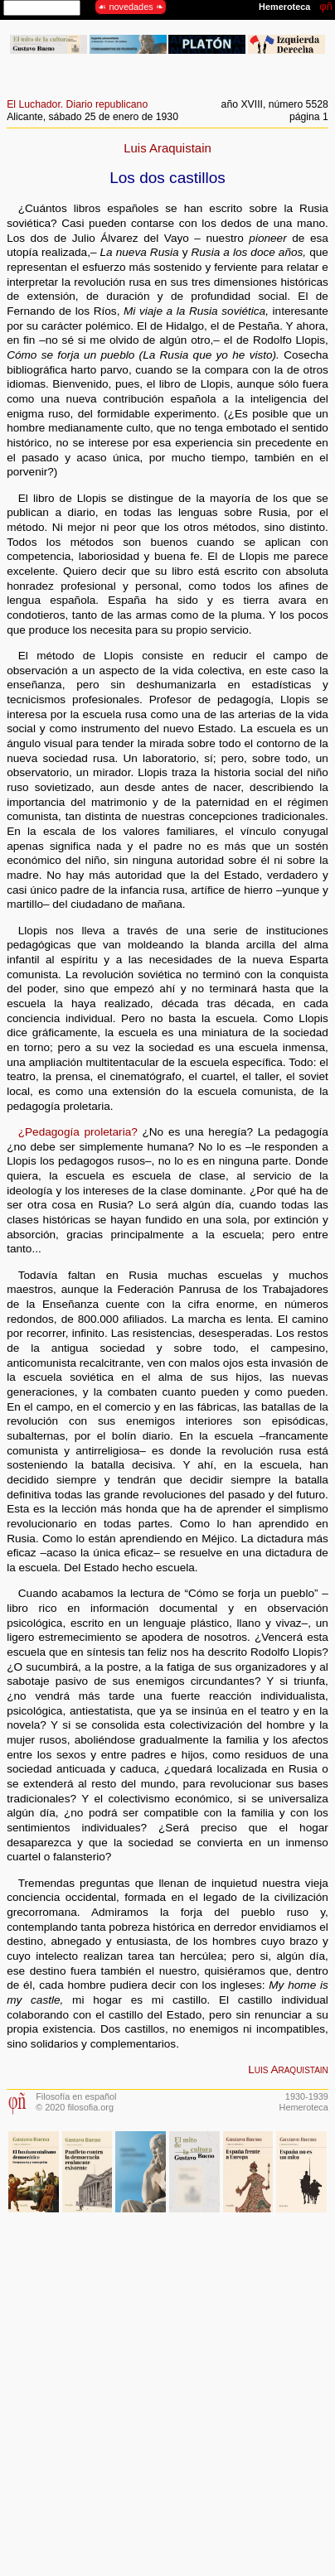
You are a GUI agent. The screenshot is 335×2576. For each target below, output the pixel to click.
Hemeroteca (303, 2107)
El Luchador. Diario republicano (77, 104)
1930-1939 (306, 2096)
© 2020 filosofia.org (75, 2107)
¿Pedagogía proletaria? (78, 1132)
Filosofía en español (76, 2096)
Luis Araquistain (167, 148)
